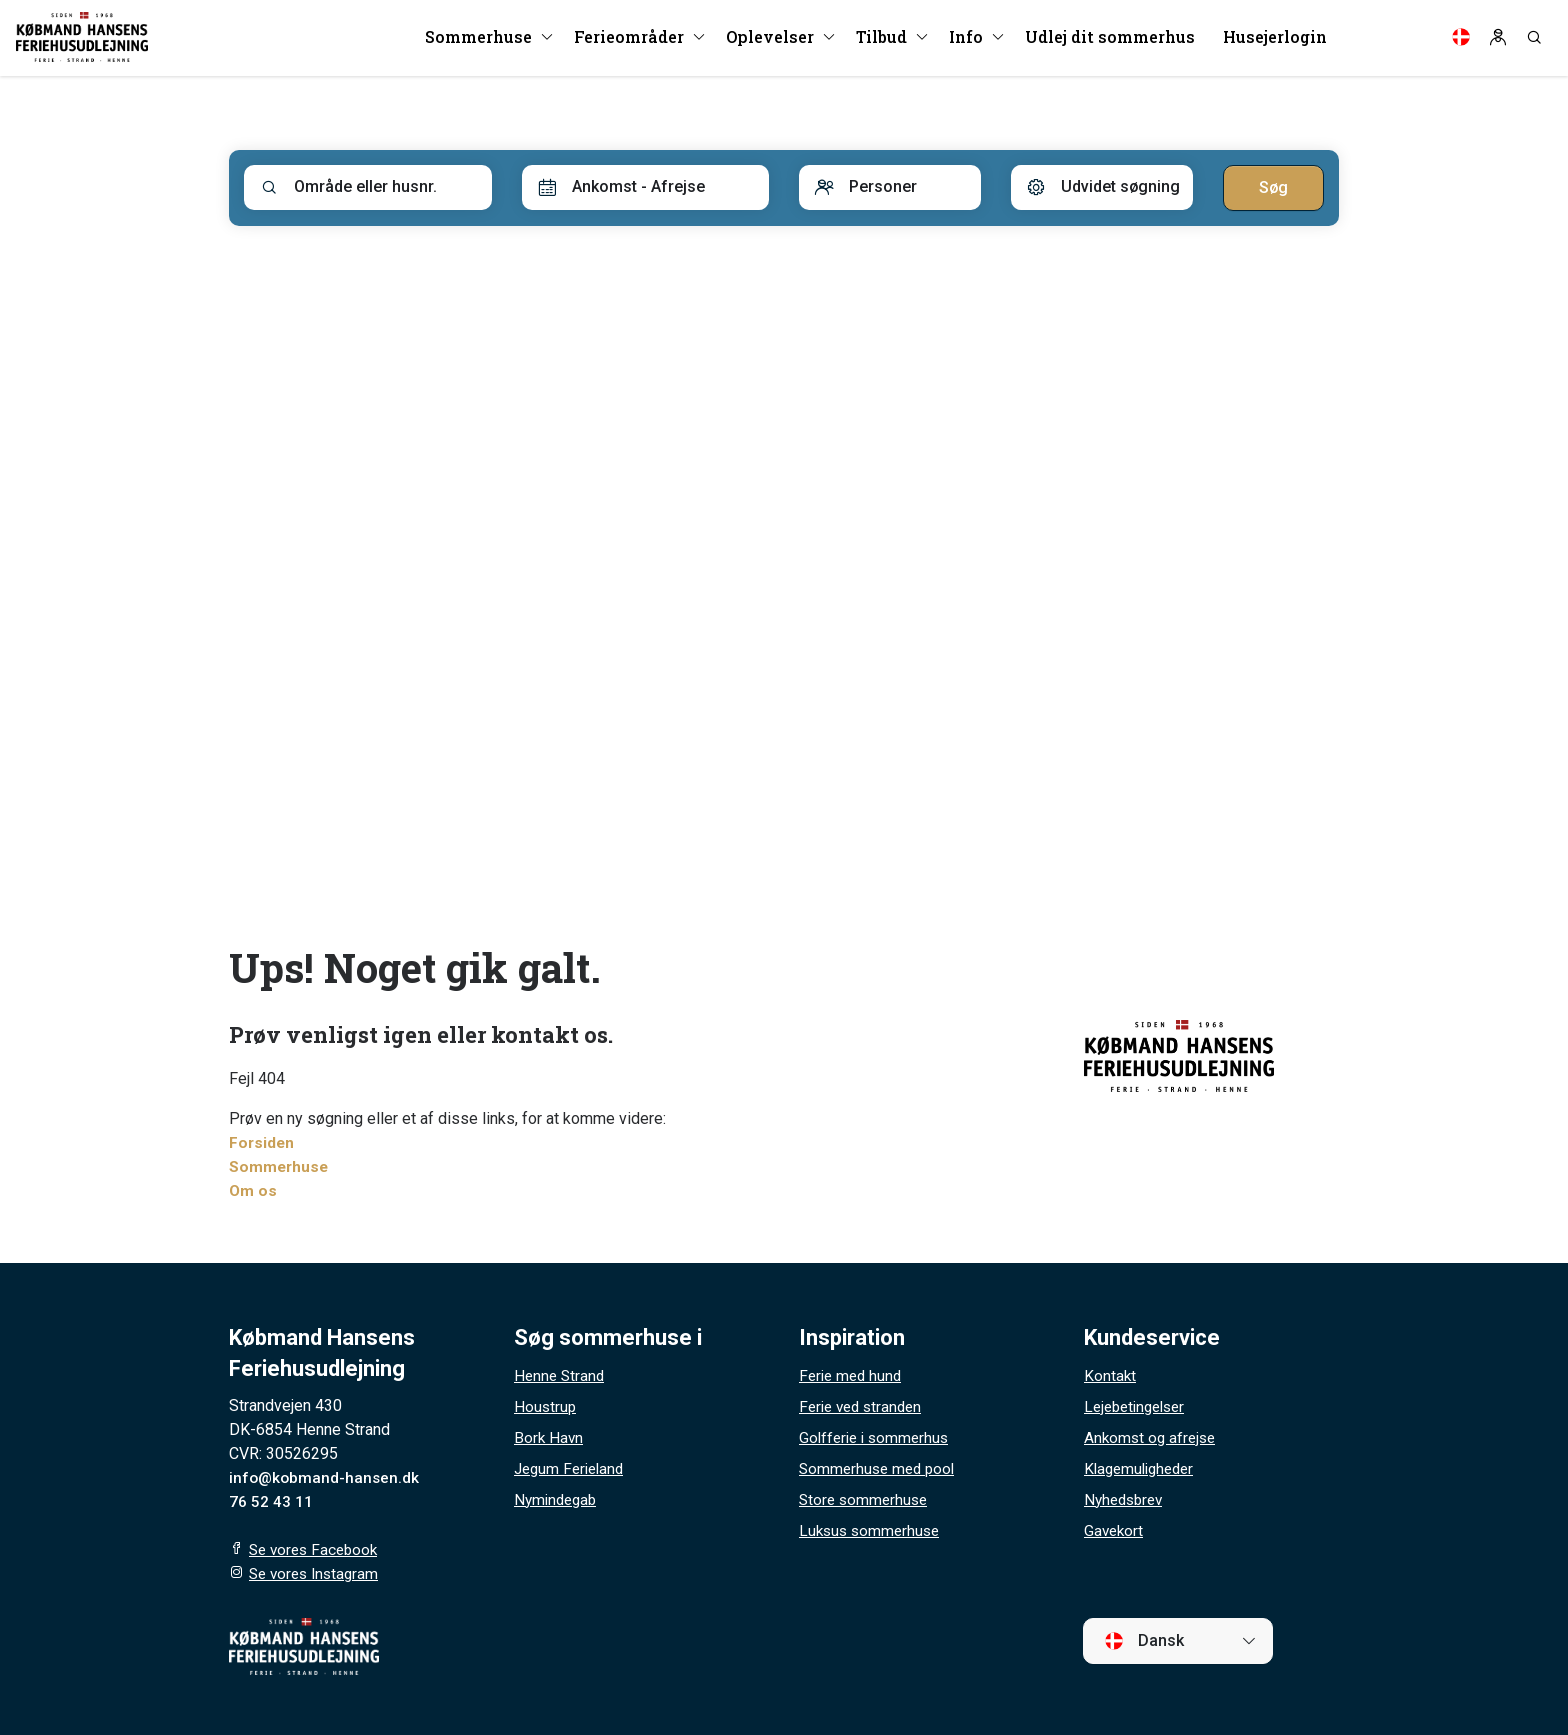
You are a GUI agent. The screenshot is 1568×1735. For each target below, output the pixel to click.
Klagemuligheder (1143, 1468)
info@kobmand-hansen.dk (326, 1477)
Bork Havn (549, 1437)
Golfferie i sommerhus (877, 1437)
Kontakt (1110, 1375)
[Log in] (1498, 40)
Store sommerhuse (866, 1499)
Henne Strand (561, 1375)
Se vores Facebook (317, 1549)
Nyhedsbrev (1126, 1499)
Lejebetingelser (1139, 1406)
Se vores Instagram (317, 1573)
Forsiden (262, 1142)
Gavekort (1115, 1530)
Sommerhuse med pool (880, 1468)
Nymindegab (558, 1499)
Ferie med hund (853, 1375)
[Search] (1534, 40)
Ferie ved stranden (864, 1406)
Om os (253, 1190)
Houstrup (546, 1406)
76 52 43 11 (271, 1501)
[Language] (1461, 40)
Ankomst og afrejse (1152, 1437)
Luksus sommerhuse (872, 1530)
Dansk (1144, 1641)
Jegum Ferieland (572, 1468)
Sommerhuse (280, 1166)
